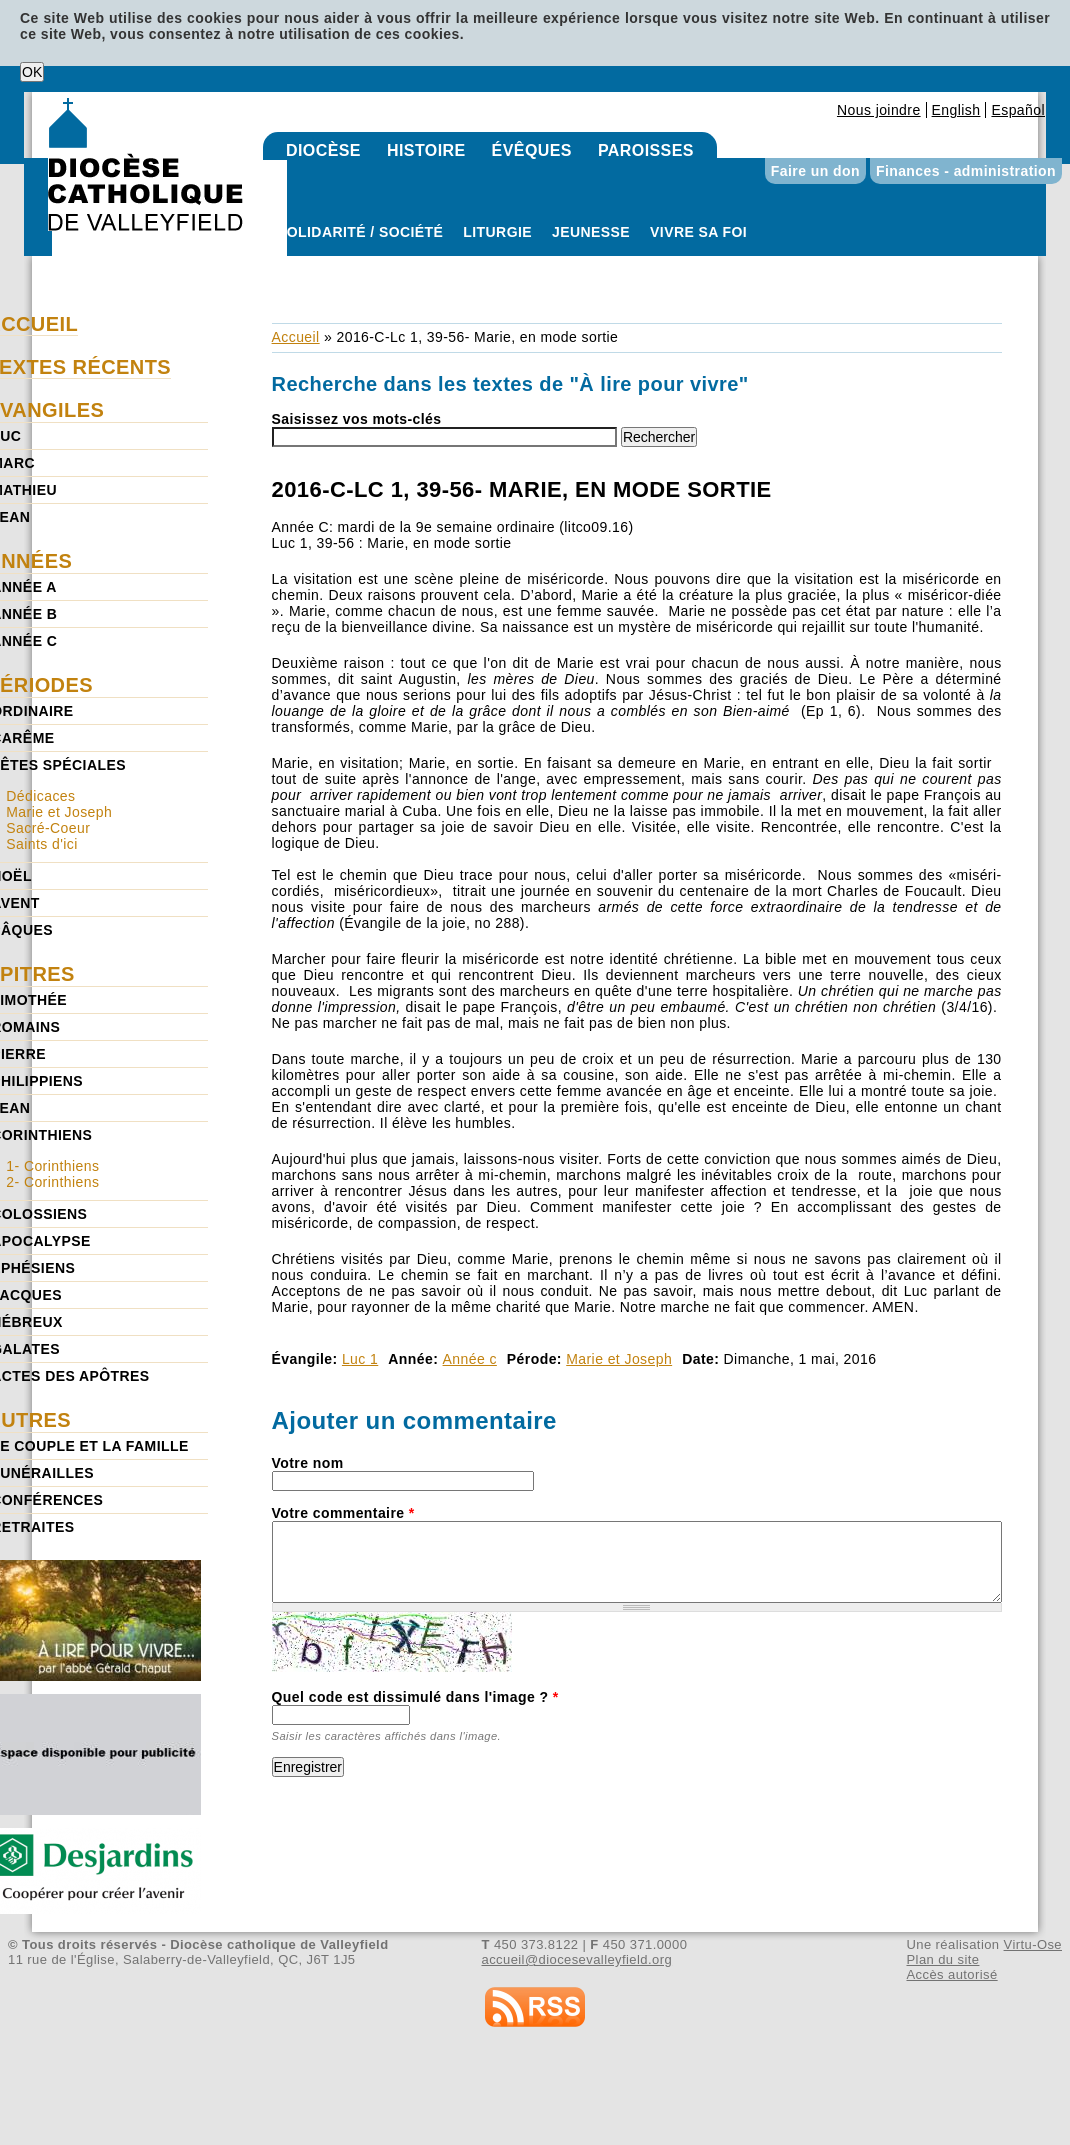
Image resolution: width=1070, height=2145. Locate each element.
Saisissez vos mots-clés (357, 419)
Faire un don (815, 171)
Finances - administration (966, 171)
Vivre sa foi (698, 232)
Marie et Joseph (619, 1359)
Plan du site (942, 1959)
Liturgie (497, 232)
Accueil (296, 337)
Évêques (532, 150)
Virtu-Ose (1033, 1944)
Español (1018, 110)
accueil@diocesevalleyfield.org (577, 1959)
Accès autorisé (951, 1974)
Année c (470, 1359)
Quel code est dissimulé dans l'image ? (415, 1697)
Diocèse (323, 150)
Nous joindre (879, 110)
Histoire (426, 150)
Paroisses (646, 150)
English (956, 110)
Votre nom (308, 1463)
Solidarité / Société (360, 232)
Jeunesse (591, 232)
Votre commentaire (343, 1513)
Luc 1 (360, 1359)
